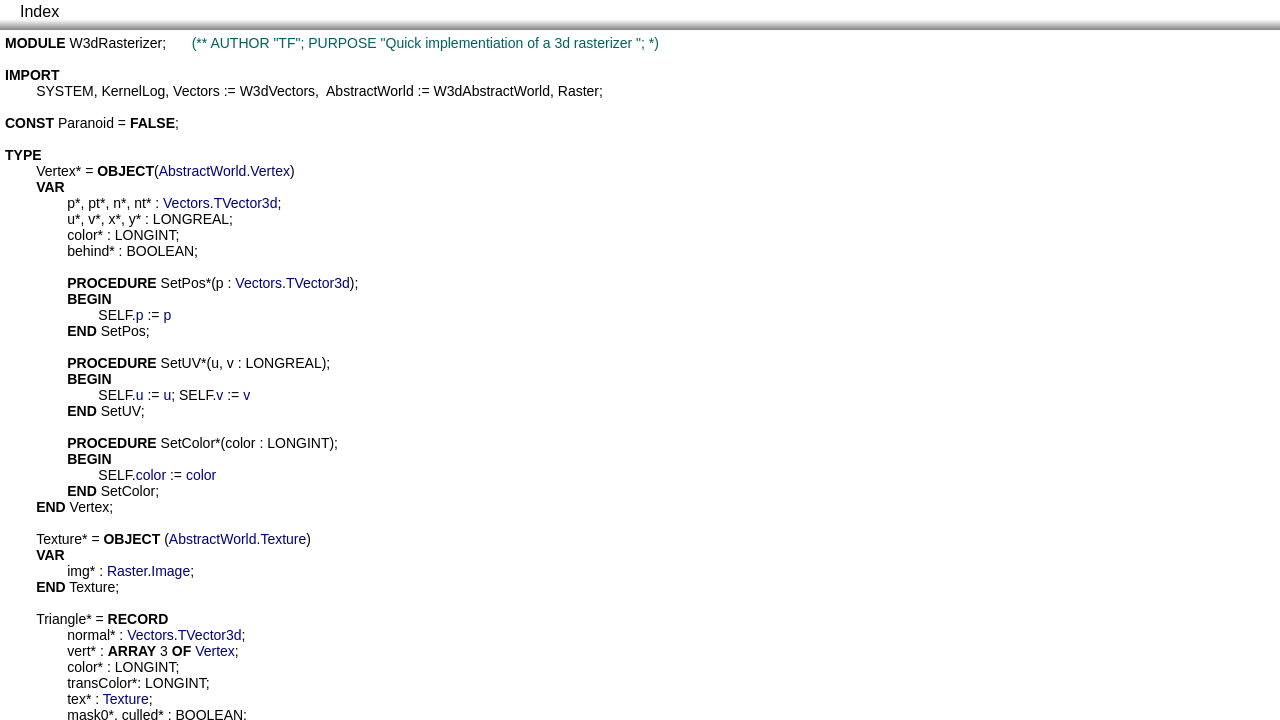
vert (78, 651)
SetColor (188, 443)
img (78, 571)
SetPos (183, 283)
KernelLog (133, 91)
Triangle (61, 619)
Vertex (56, 171)
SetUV (181, 363)
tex (76, 699)
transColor (99, 683)
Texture (59, 539)
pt (94, 203)
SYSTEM (65, 91)
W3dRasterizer (116, 43)
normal (88, 635)
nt (140, 203)
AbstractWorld (370, 91)
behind (88, 251)
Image (170, 571)
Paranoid (86, 123)
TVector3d (246, 203)
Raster (578, 91)
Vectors (196, 91)
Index (39, 11)
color (82, 235)
